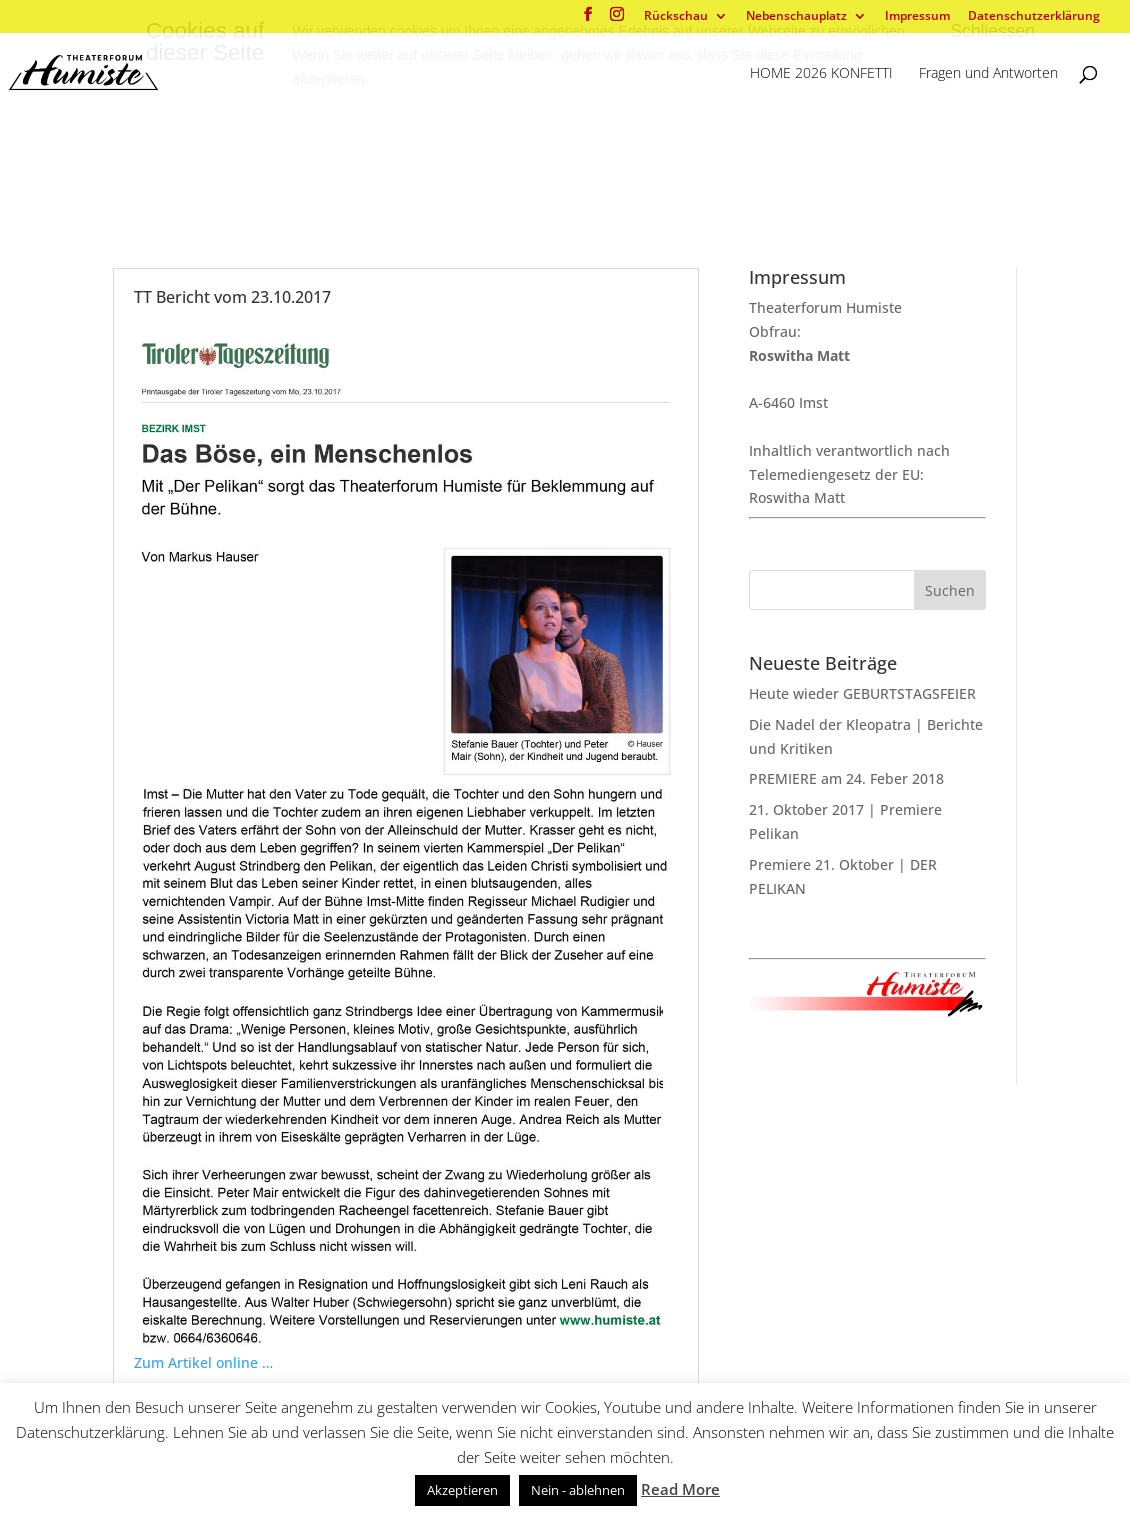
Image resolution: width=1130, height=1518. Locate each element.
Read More (680, 1489)
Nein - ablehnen (578, 1490)
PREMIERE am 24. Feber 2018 (846, 778)
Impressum (917, 17)
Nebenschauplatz (796, 17)
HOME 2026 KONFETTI (821, 74)
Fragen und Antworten (988, 74)
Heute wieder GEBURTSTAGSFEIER (862, 693)
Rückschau (676, 17)
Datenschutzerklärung (1034, 17)
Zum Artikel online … (203, 1362)
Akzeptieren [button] (462, 1490)
